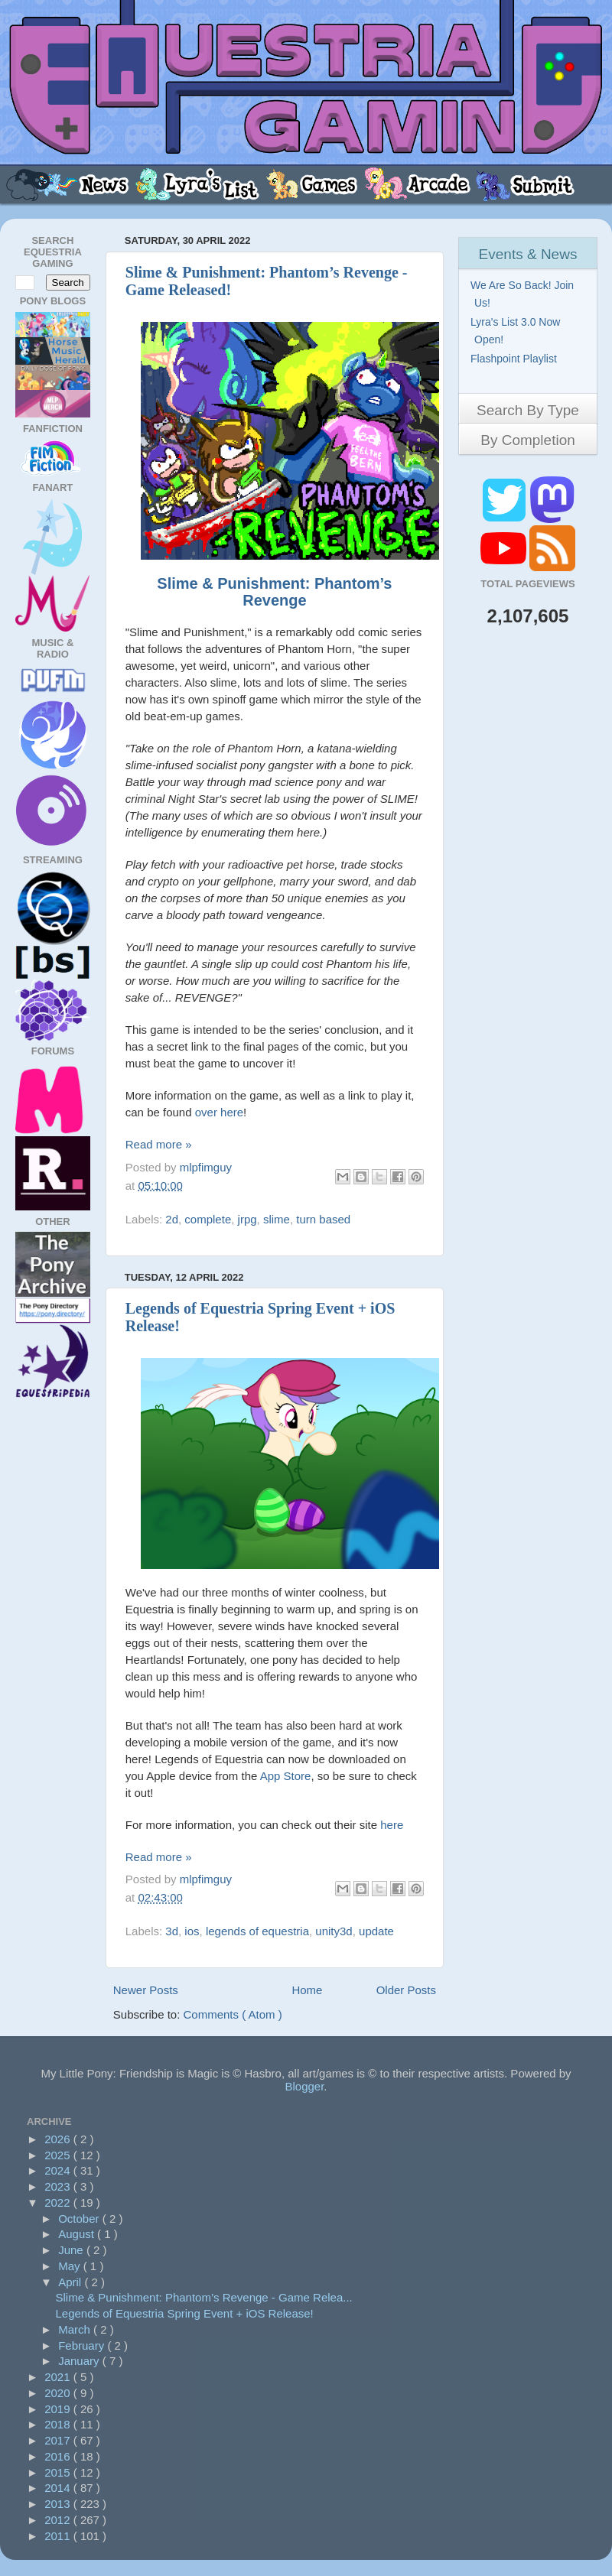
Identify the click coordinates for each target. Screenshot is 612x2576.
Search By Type (528, 410)
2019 (58, 2408)
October (80, 2218)
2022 (58, 2202)
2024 (58, 2170)
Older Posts (406, 1989)
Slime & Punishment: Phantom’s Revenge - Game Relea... (204, 2297)
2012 (58, 2519)
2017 (58, 2440)
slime (276, 1219)
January (80, 2360)
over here (219, 1112)
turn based (323, 1219)
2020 (58, 2392)
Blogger (304, 2086)
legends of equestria (257, 1931)
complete (207, 1219)
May (70, 2265)
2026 (58, 2139)
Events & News (528, 254)
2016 (58, 2456)
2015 (58, 2472)
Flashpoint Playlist (515, 358)
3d (171, 1931)
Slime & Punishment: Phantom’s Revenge (274, 592)
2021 (58, 2376)
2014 (58, 2487)
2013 (58, 2503)
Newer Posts (145, 1989)
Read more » (158, 1144)
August (77, 2233)
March (75, 2329)
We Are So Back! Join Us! (524, 294)
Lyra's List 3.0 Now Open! (517, 331)
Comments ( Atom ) (233, 2014)
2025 (58, 2155)
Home (306, 1989)
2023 (58, 2186)
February (82, 2345)
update (376, 1931)
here (391, 1824)
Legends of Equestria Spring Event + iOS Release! (185, 2313)
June (72, 2249)
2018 (58, 2424)
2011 (58, 2535)
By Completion (527, 440)
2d (171, 1219)
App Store (285, 1775)
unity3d (333, 1931)
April (71, 2282)
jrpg (247, 1219)
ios (191, 1931)
